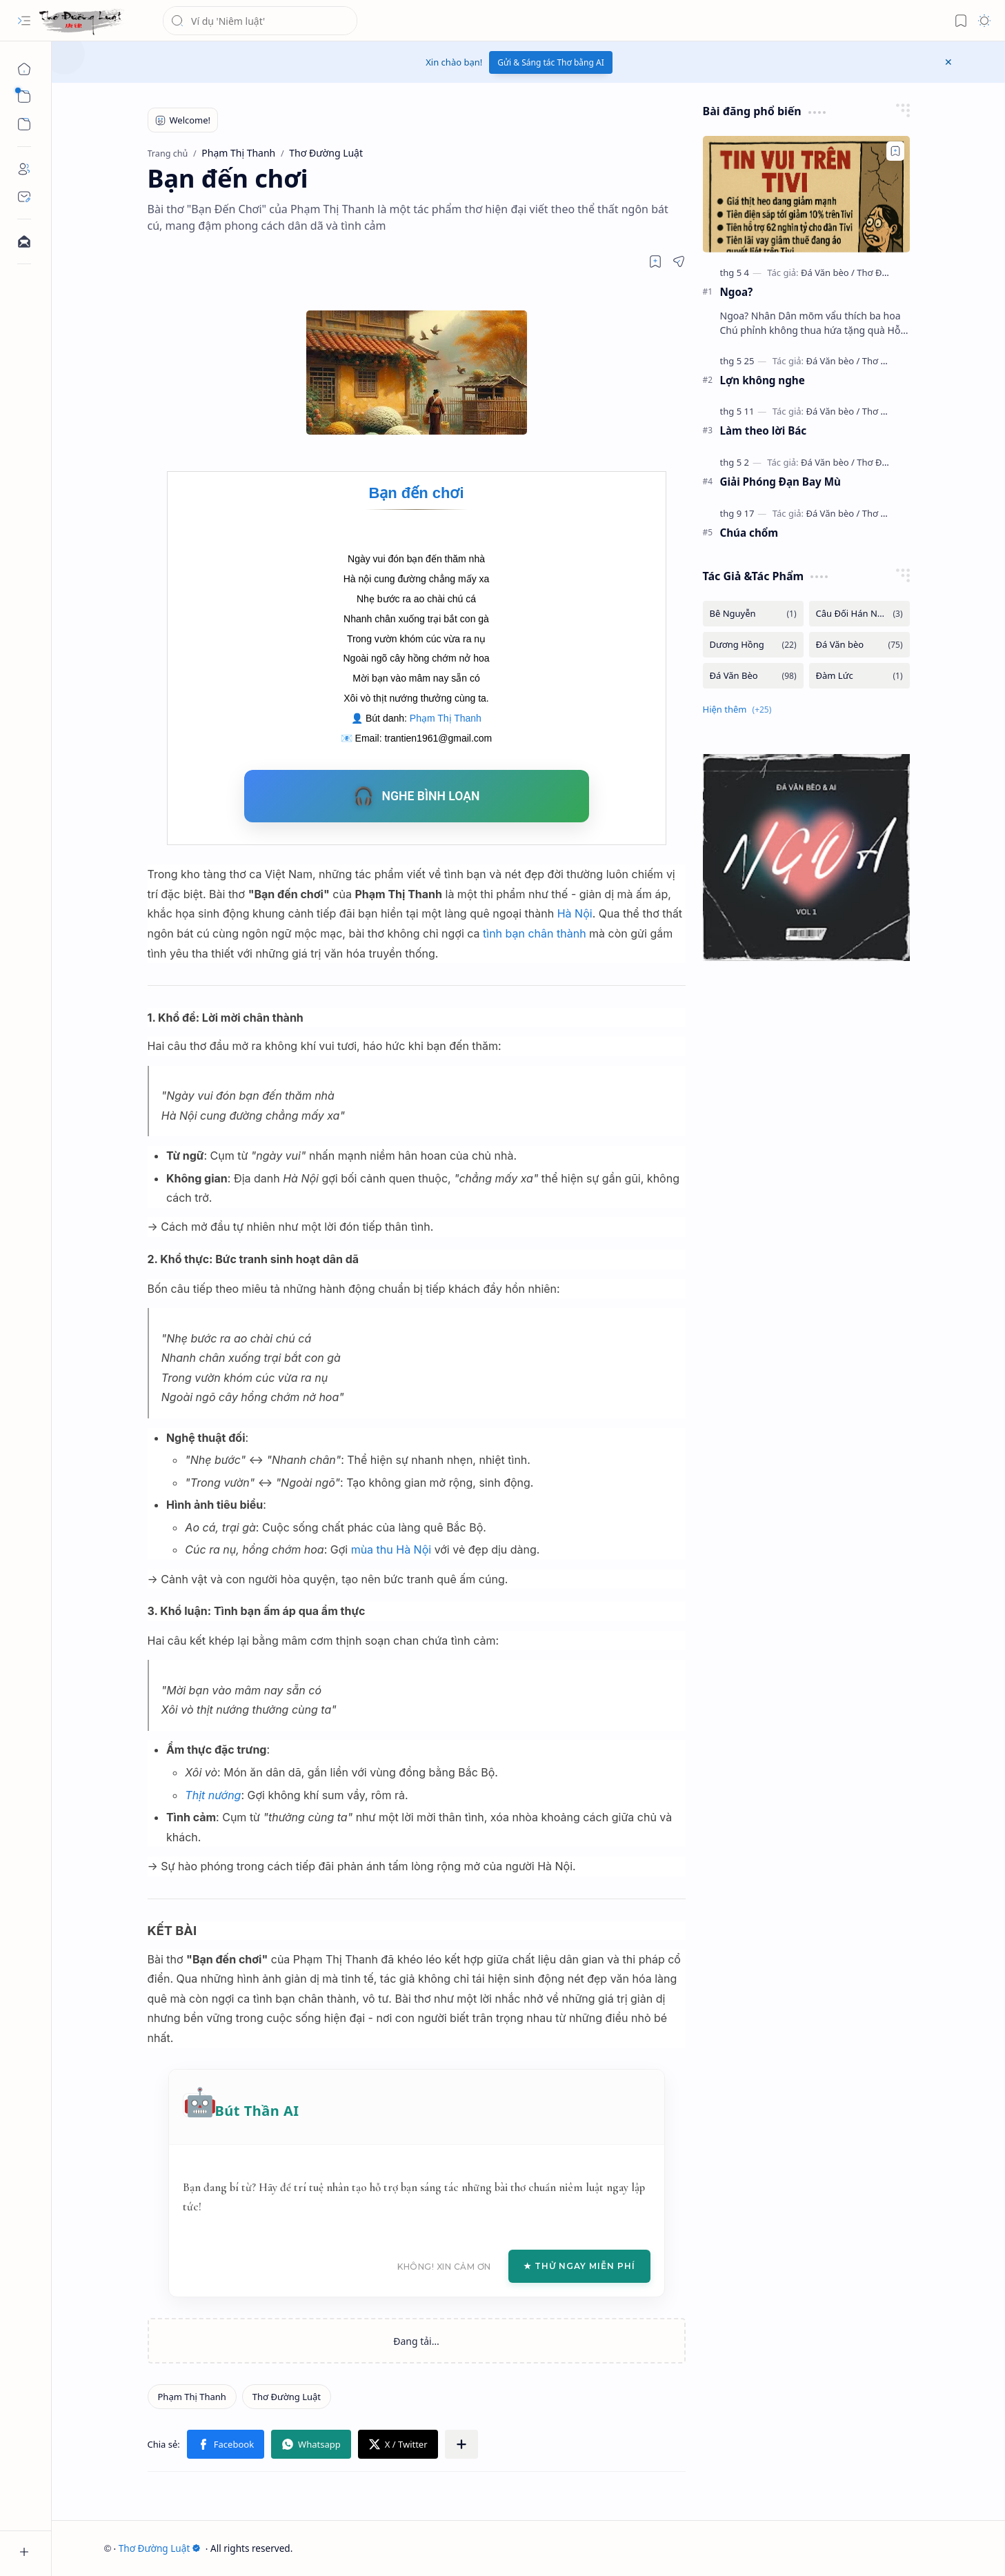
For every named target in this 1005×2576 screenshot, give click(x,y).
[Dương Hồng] (753, 644)
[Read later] (655, 261)
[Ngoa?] (806, 194)
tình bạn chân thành (534, 933)
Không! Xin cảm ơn (444, 2266)
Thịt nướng (213, 1795)
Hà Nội (575, 913)
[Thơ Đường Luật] (82, 21)
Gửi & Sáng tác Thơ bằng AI (550, 62)
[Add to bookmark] (895, 151)
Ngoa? (736, 292)
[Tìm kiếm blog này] (260, 20)
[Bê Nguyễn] (753, 613)
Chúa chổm (749, 532)
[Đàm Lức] (859, 675)
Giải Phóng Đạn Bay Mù (780, 481)
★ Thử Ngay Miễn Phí (579, 2266)
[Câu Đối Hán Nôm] (859, 613)
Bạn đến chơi (416, 493)
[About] (24, 169)
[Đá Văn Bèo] (753, 675)
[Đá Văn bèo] (828, 272)
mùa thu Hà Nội (391, 1549)
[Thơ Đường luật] (890, 272)
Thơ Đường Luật (160, 2548)
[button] (24, 20)
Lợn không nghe (762, 380)
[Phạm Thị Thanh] (192, 2396)
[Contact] (24, 196)
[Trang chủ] (24, 69)
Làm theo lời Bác (763, 430)
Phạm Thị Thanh (445, 718)
